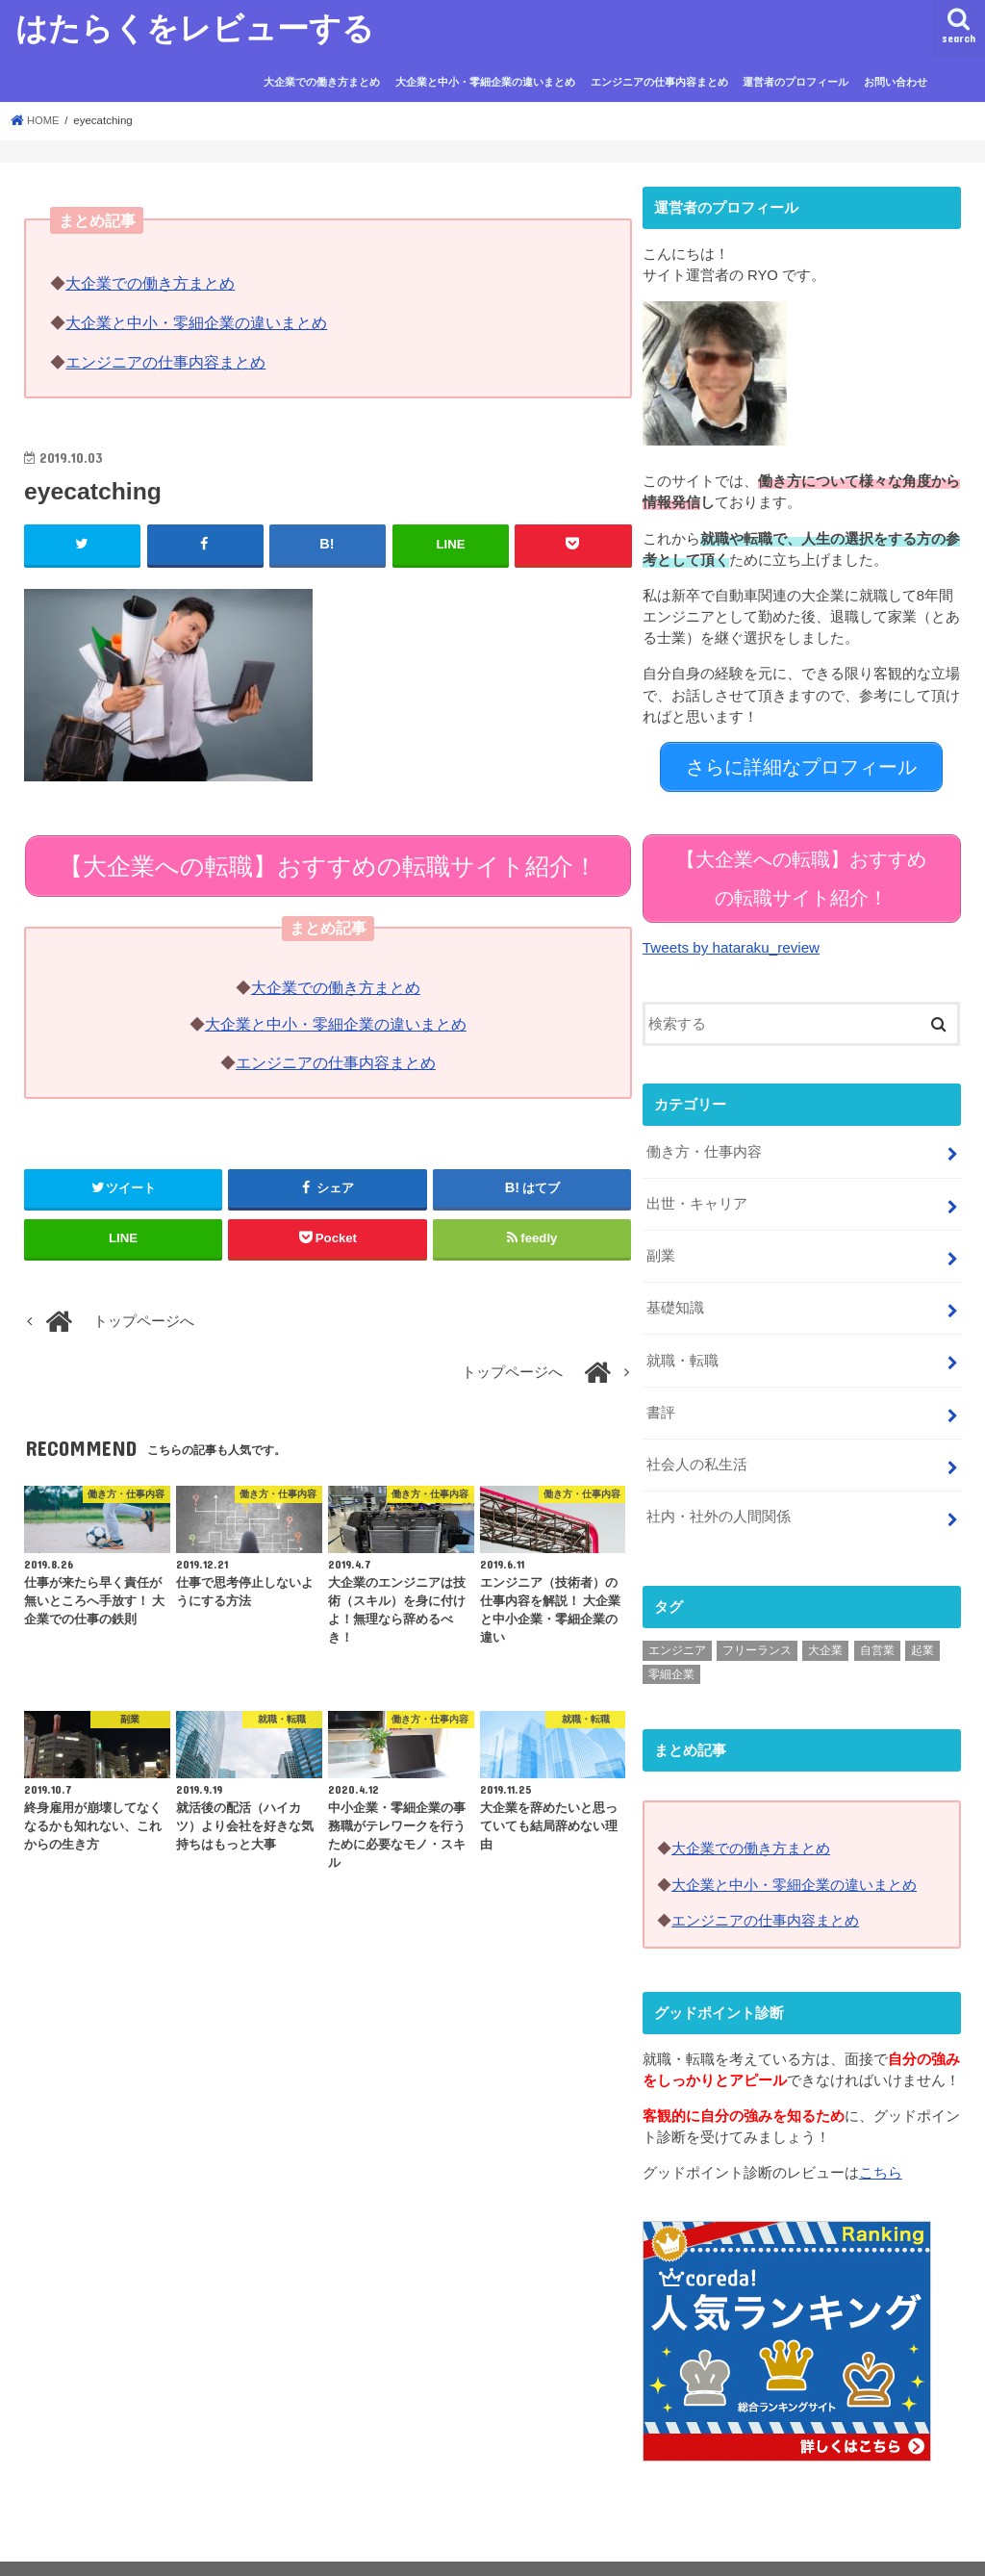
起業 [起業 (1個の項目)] (922, 1624)
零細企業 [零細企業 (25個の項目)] (671, 1648)
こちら (880, 2145)
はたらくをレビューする (194, 27)
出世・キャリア (696, 1186)
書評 (660, 1389)
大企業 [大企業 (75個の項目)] (825, 1624)
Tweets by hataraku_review (729, 932)
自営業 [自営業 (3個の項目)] (877, 1624)
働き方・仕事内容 (704, 1135)
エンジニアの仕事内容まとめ (659, 82)
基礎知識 (675, 1287)
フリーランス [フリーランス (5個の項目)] (757, 1624)
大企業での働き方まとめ (322, 82)
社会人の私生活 (696, 1440)
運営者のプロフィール (795, 82)
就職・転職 (682, 1338)
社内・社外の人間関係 (718, 1491)
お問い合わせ (895, 82)
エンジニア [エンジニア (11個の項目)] (677, 1624)
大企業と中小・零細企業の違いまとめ (485, 82)
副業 (660, 1236)
